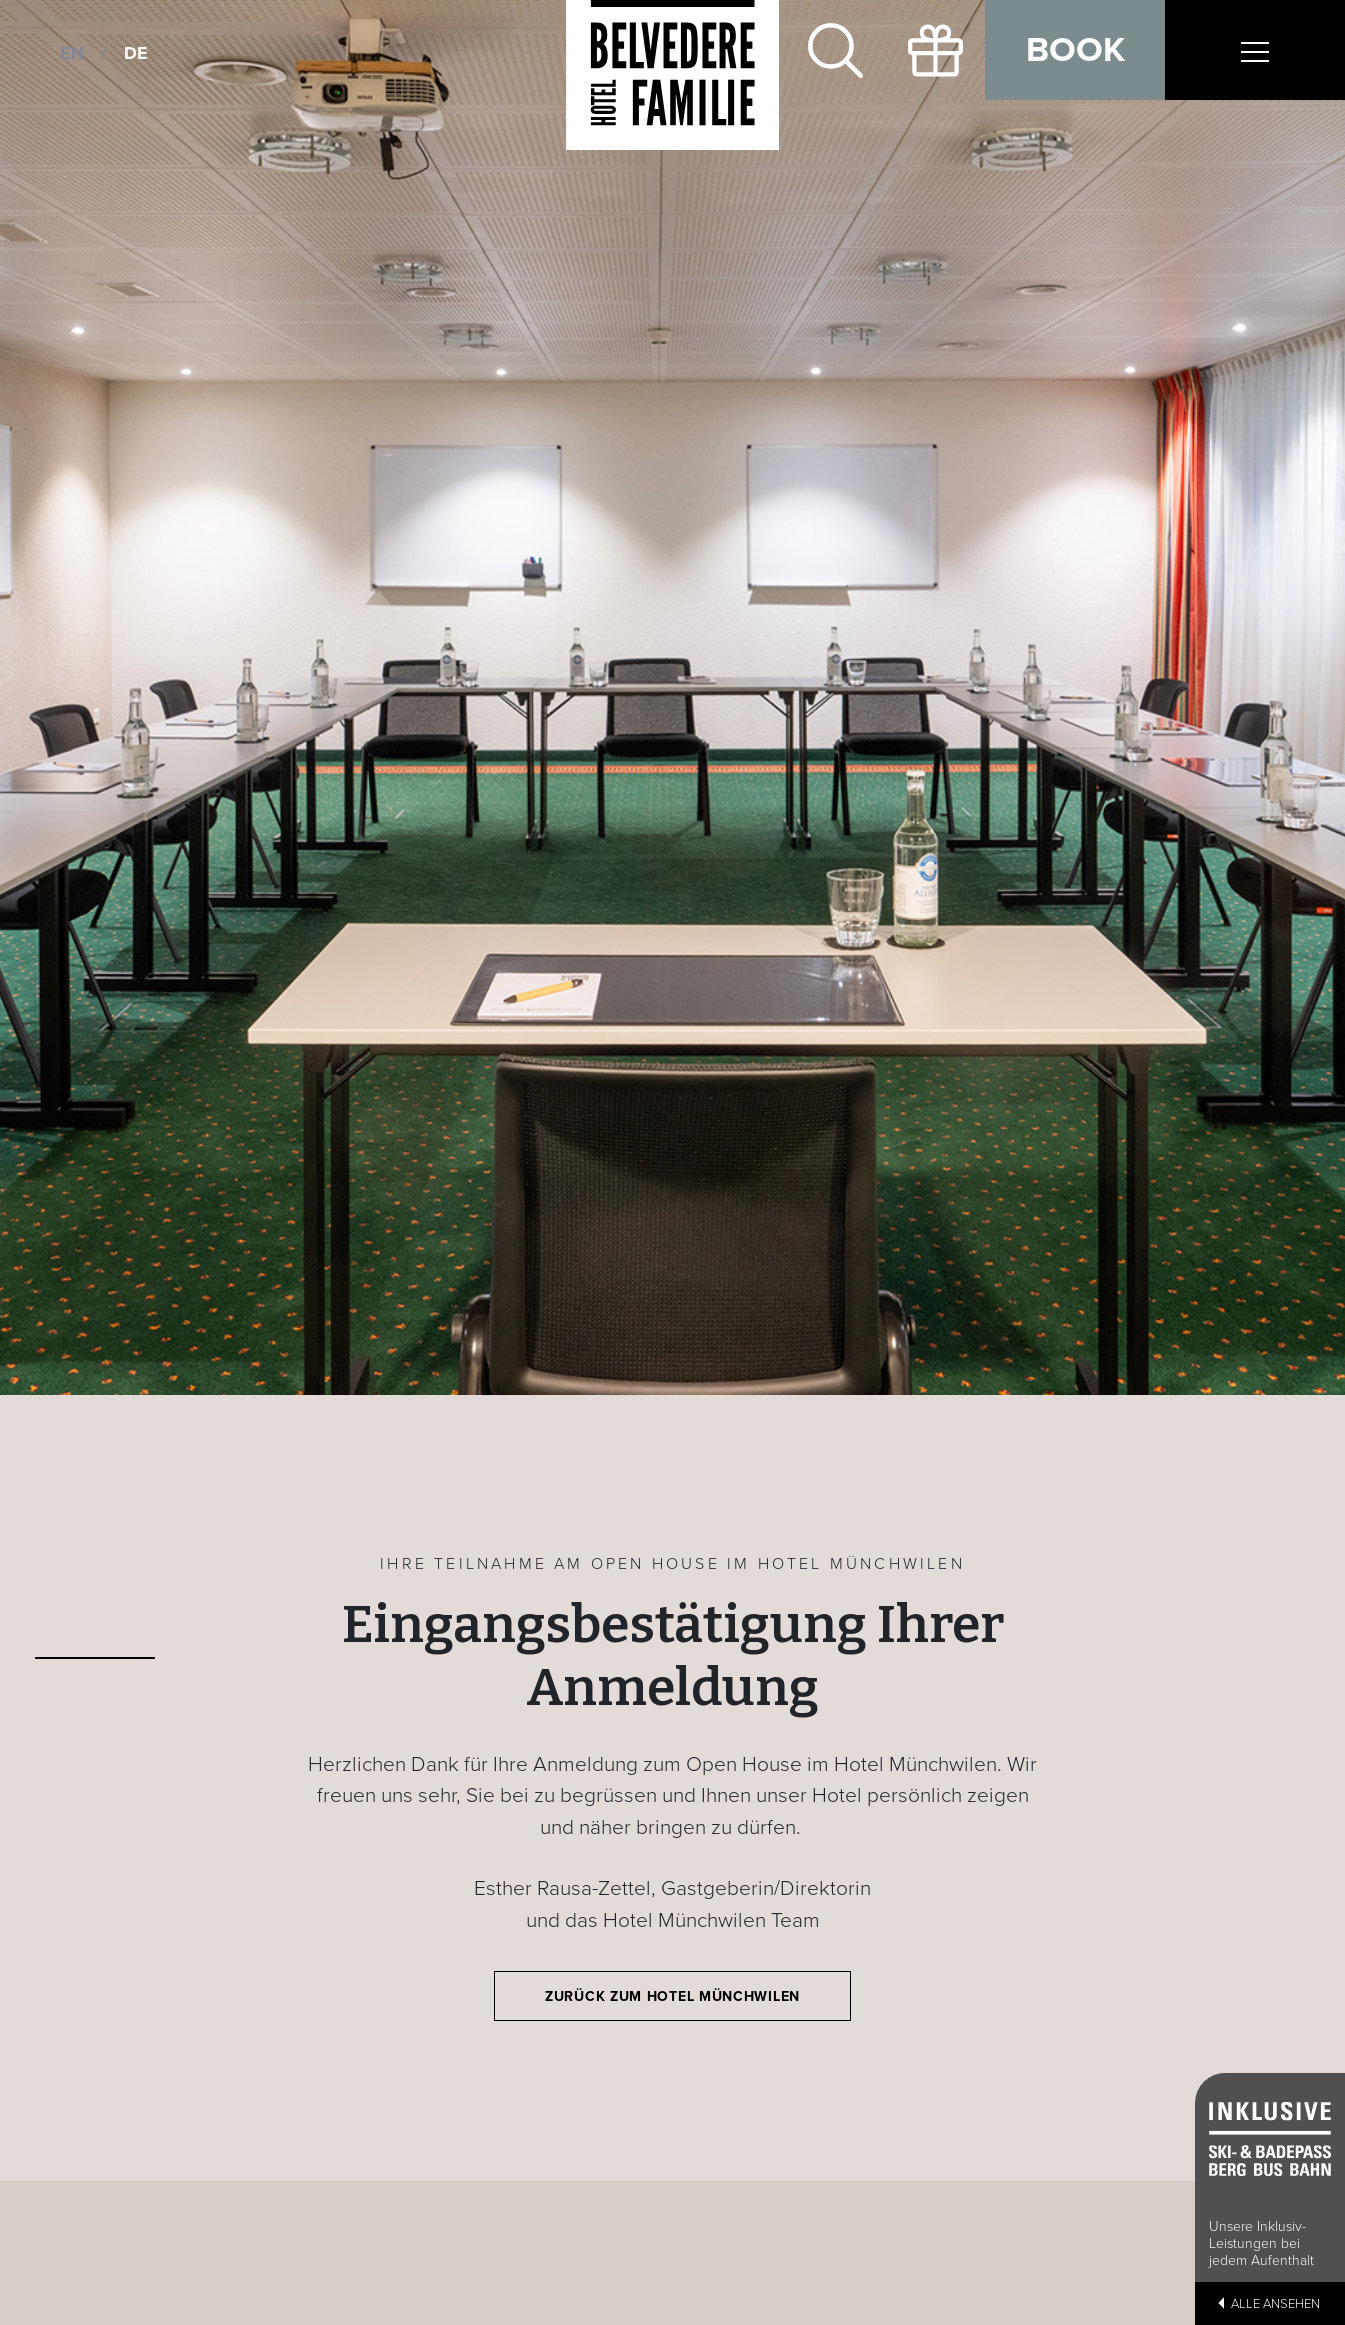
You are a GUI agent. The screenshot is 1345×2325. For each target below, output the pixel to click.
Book (1075, 50)
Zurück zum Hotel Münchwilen (672, 1996)
